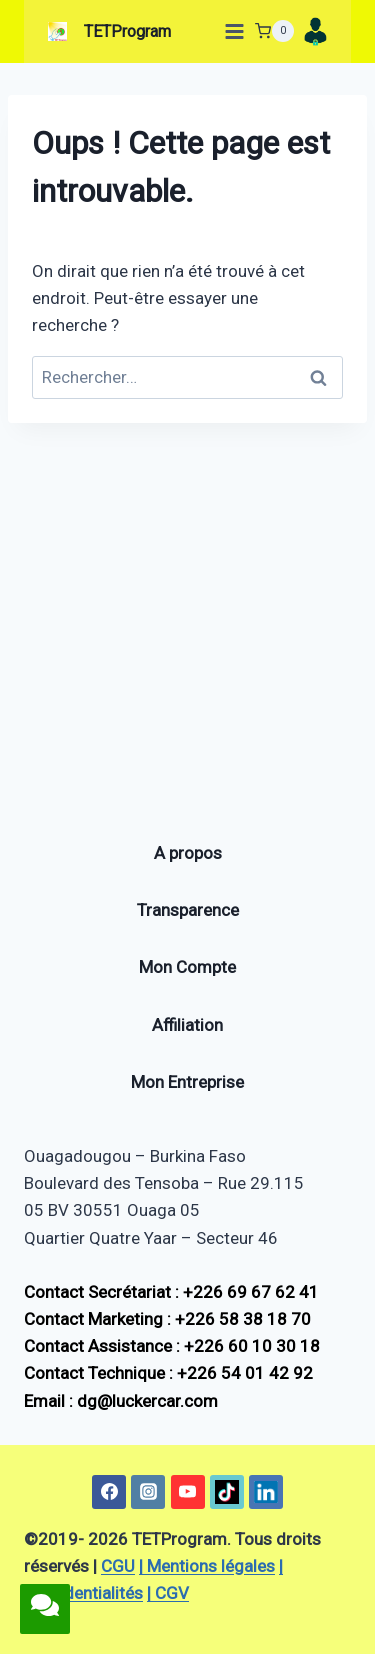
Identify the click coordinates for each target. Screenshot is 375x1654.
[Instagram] (148, 1492)
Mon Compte (187, 967)
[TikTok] (227, 1492)
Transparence (188, 910)
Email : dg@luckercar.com (121, 1401)
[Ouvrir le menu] (230, 31)
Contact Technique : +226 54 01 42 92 (168, 1373)
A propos (188, 853)
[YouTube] (188, 1492)
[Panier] (274, 31)
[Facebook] (109, 1492)
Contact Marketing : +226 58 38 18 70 (167, 1319)
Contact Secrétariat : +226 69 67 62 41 (171, 1292)
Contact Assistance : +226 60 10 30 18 (172, 1346)
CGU (118, 1566)
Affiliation (187, 1025)
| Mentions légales (207, 1566)
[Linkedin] (266, 1492)
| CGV (168, 1593)
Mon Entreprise (187, 1082)
